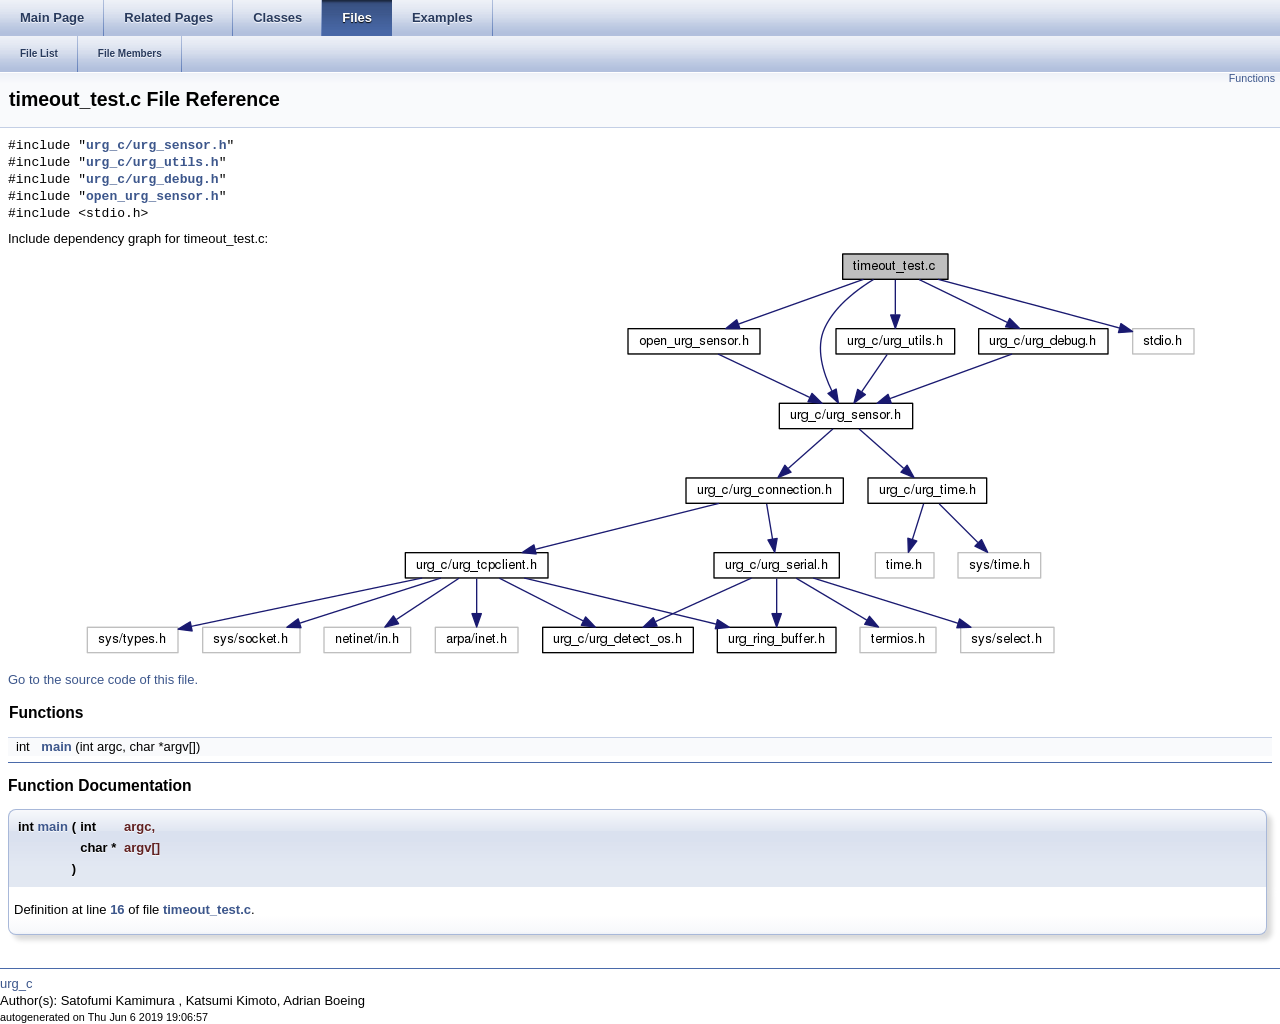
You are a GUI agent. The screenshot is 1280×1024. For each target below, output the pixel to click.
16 (117, 909)
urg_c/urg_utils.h (152, 163)
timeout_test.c (207, 909)
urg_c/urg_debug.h (152, 180)
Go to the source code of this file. (103, 679)
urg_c (16, 983)
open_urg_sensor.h (152, 197)
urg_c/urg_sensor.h (156, 146)
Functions (1252, 78)
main (56, 746)
